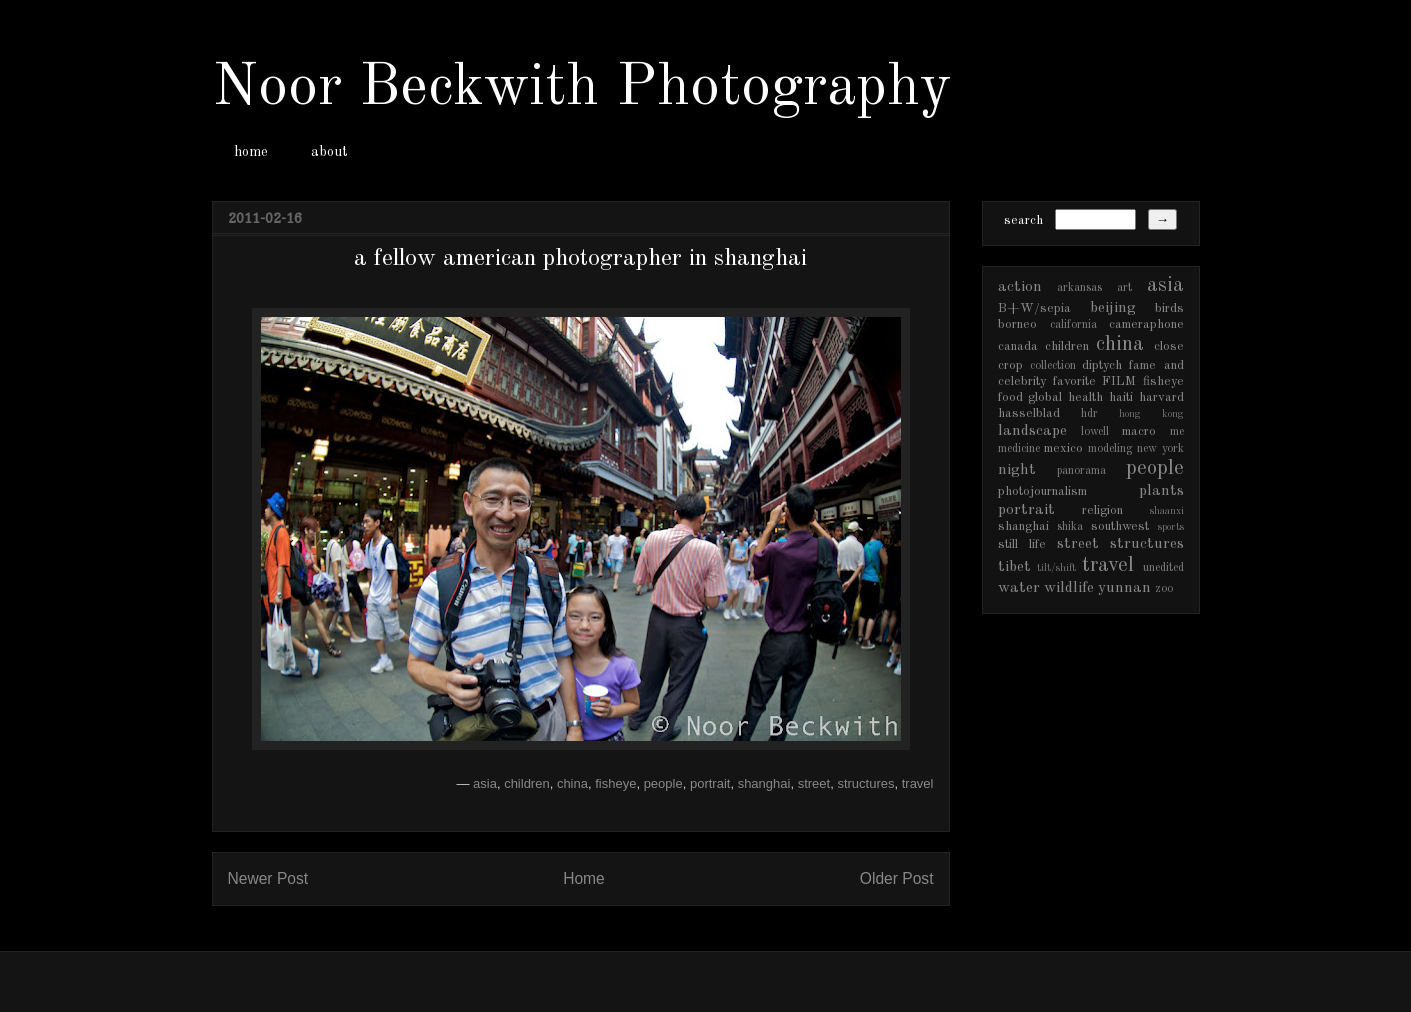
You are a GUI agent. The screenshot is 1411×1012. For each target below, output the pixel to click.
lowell (1095, 432)
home (251, 152)
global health (1065, 397)
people (663, 783)
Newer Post (268, 878)
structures (865, 783)
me (1177, 432)
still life (1022, 544)
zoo (1164, 589)
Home (584, 878)
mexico (1063, 448)
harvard (1161, 397)
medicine (1019, 449)
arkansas (1079, 288)
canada (1018, 346)
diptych (1102, 365)
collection (1053, 366)
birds (1169, 308)
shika (1070, 527)
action (1020, 287)
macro (1139, 431)
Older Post (897, 878)
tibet (1014, 567)
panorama (1081, 471)
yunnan (1124, 588)
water (1019, 588)
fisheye (615, 783)
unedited (1163, 568)
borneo (1017, 324)
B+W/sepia (1034, 308)
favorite (1074, 381)
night (1017, 470)
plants (1161, 491)
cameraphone (1146, 324)
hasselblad (1029, 413)
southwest (1120, 526)
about (329, 152)
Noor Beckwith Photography (581, 88)
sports (1171, 527)
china (572, 783)
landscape (1032, 431)
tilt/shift (1056, 568)
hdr (1089, 414)
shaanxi (1167, 511)
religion (1102, 510)
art (1124, 288)
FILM (1119, 381)
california (1073, 325)
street (814, 783)
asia (485, 783)
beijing (1113, 308)
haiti (1121, 397)
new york (1160, 449)
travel (918, 783)
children (527, 783)
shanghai (764, 783)
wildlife (1069, 588)
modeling (1110, 449)
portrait (710, 783)
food (1010, 397)
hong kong (1151, 414)
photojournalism (1042, 491)
